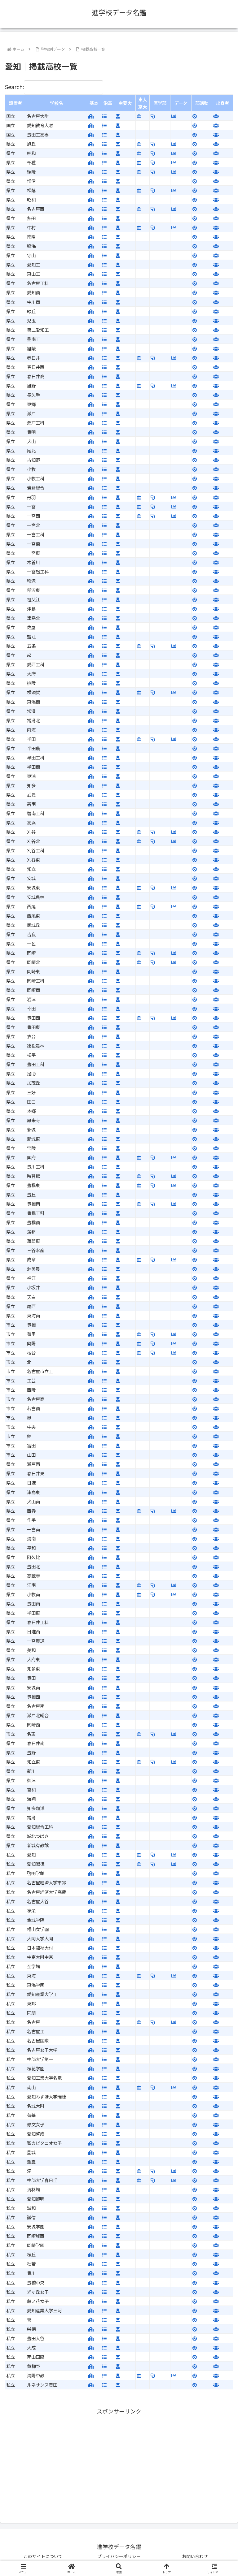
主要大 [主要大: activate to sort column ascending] (125, 103)
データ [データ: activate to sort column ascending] (180, 103)
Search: (54, 87)
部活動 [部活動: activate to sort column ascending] (201, 103)
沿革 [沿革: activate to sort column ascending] (108, 103)
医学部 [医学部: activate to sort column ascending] (159, 103)
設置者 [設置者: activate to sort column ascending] (15, 103)
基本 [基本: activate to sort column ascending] (94, 103)
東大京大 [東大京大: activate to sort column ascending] (142, 103)
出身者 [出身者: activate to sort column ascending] (222, 103)
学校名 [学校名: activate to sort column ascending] (56, 103)
